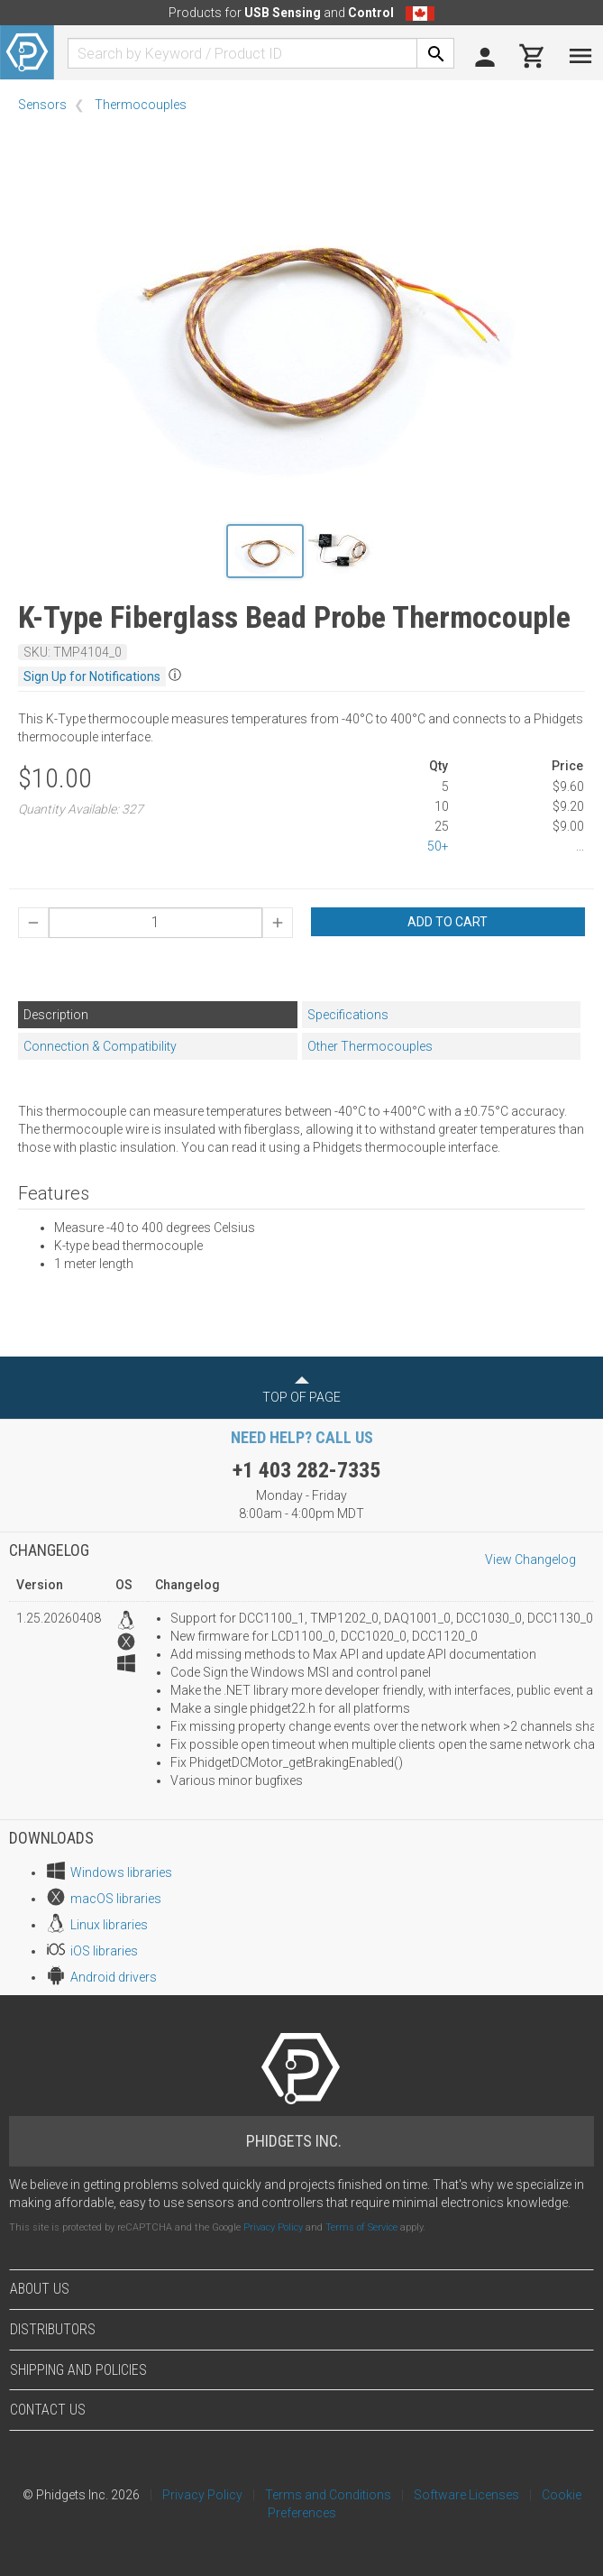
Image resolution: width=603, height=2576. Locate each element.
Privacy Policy (273, 2227)
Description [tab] (55, 1014)
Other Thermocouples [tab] (370, 1046)
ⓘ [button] (175, 674)
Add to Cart (447, 922)
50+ (438, 846)
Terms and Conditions (328, 2495)
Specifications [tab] (347, 1014)
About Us (39, 2288)
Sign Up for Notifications (91, 676)
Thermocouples (141, 104)
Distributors (53, 2329)
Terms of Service (361, 2227)
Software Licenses (466, 2495)
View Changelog (530, 1559)
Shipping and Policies (78, 2369)
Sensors (42, 104)
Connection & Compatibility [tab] (100, 1046)
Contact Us (48, 2409)
